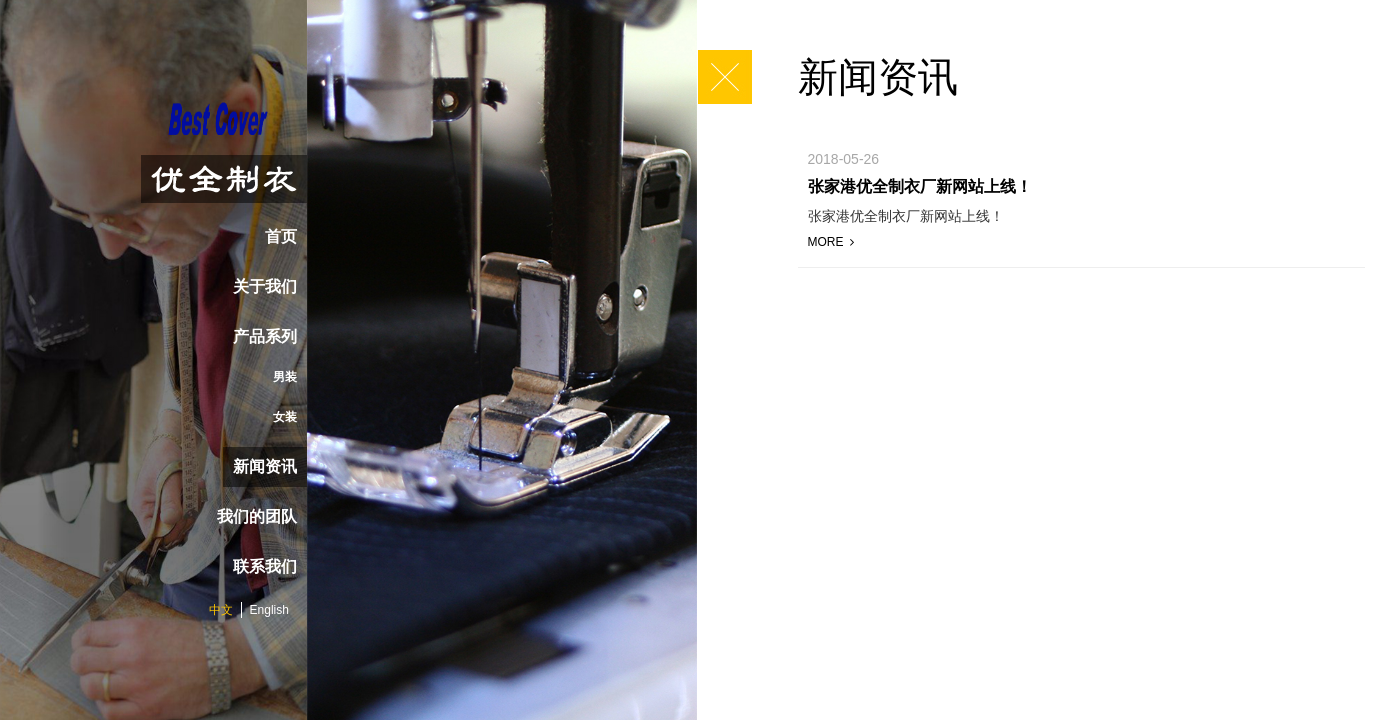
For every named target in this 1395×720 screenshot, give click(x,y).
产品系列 (265, 336)
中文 (221, 610)
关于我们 (265, 286)
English (269, 610)
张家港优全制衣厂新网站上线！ (920, 186)
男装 (285, 377)
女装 (285, 417)
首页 (281, 236)
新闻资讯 (265, 466)
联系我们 (265, 566)
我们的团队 (257, 516)
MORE (831, 242)
